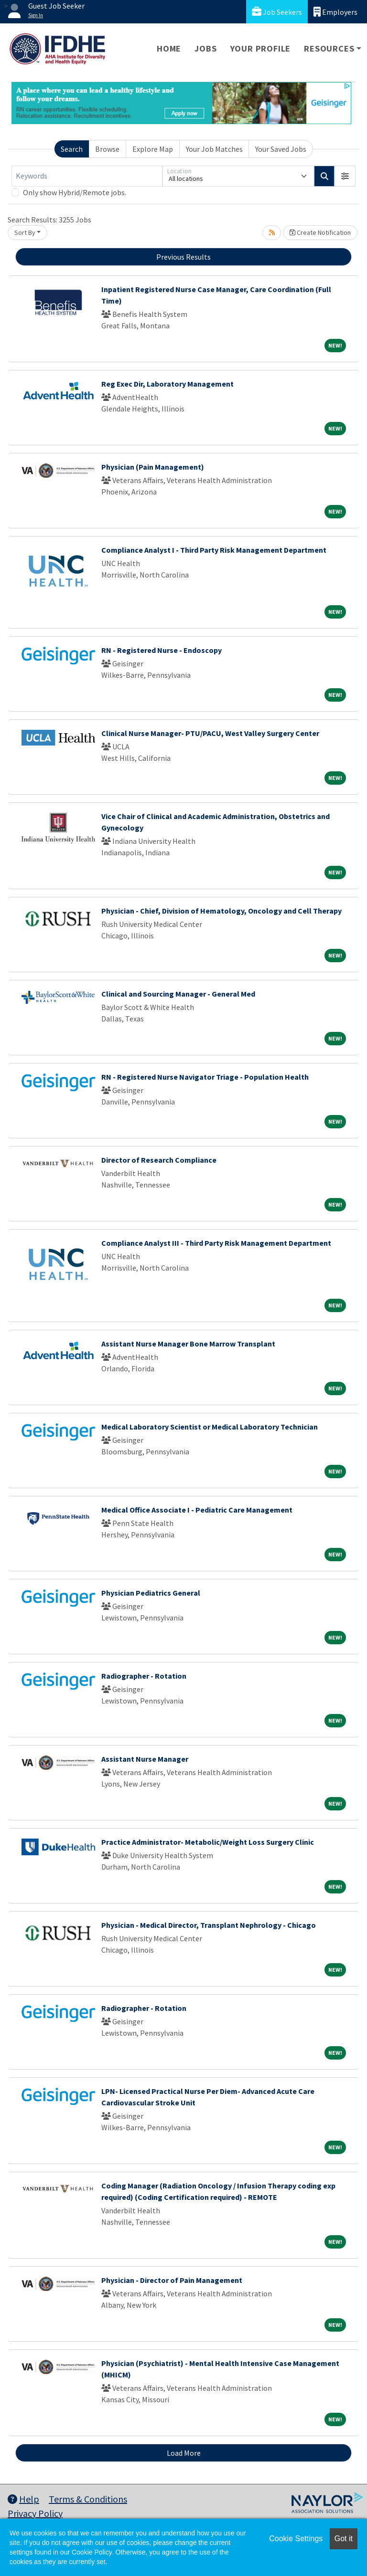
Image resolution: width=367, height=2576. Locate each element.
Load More (184, 2453)
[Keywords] (86, 176)
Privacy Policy (35, 2513)
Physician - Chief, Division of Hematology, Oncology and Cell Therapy (221, 910)
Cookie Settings (296, 2538)
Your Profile (260, 48)
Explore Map (152, 149)
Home (169, 48)
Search (72, 149)
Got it (344, 2538)
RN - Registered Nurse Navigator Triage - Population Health (205, 1077)
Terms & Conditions (88, 2499)
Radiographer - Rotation (143, 1676)
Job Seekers (277, 12)
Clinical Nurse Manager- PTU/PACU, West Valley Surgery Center (210, 733)
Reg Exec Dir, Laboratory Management (167, 384)
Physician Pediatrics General (150, 1593)
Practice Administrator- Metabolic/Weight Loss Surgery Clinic (207, 1842)
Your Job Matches (214, 149)
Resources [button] (329, 48)
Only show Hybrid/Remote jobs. (74, 192)
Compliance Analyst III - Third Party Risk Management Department (216, 1243)
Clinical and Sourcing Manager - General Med (178, 994)
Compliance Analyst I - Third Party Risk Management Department (213, 550)
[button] (345, 176)
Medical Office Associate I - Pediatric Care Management (196, 1509)
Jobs (205, 48)
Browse (107, 149)
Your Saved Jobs (280, 149)
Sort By (24, 232)
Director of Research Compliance (158, 1160)
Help (23, 2499)
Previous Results (183, 257)
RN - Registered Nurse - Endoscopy (161, 650)
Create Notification (320, 232)
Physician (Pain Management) (152, 467)
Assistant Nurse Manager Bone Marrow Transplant (188, 1343)
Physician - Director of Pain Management (171, 2280)
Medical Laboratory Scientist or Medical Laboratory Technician (209, 1426)
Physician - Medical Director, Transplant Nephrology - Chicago (208, 1925)
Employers (335, 12)
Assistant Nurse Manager (144, 1759)
